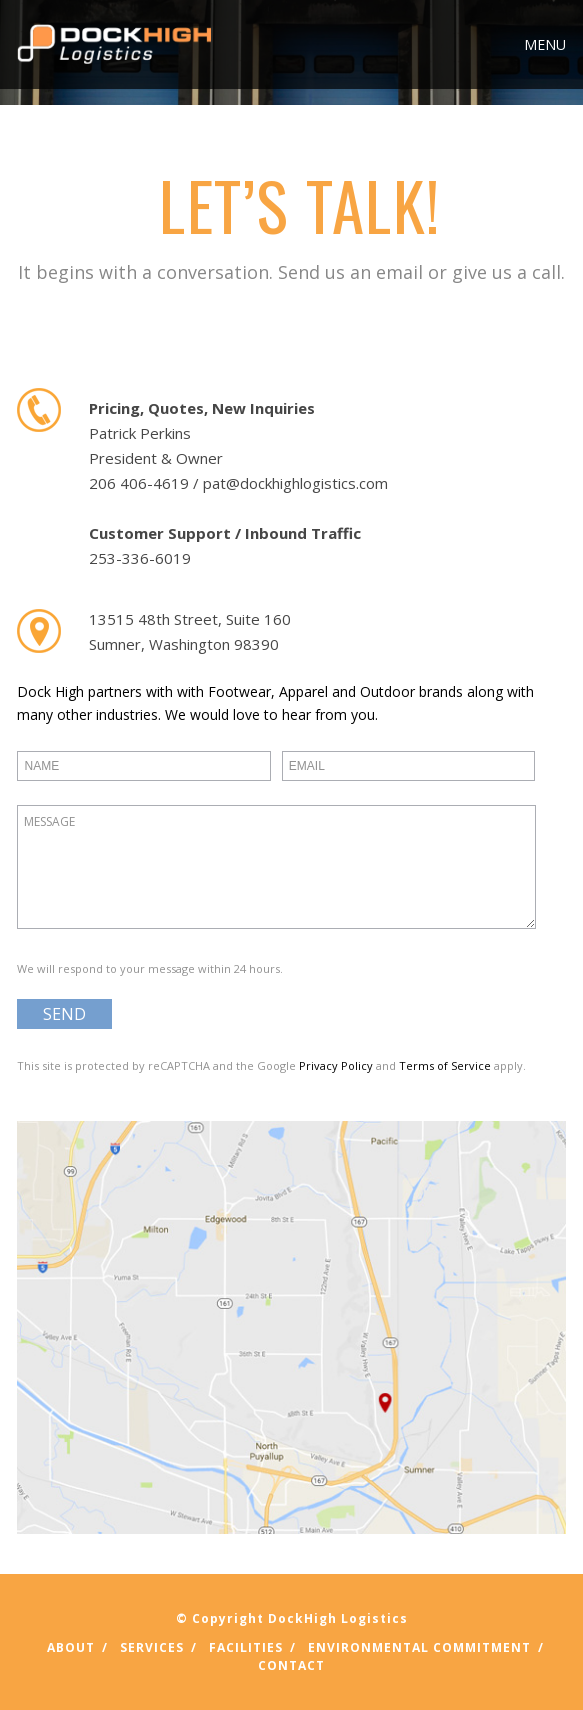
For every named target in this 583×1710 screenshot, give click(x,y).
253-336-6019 (140, 558)
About (71, 1647)
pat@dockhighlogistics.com (295, 483)
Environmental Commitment (419, 1647)
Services (152, 1647)
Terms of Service (445, 1065)
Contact (291, 1665)
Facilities (246, 1647)
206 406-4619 (139, 483)
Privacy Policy (336, 1065)
